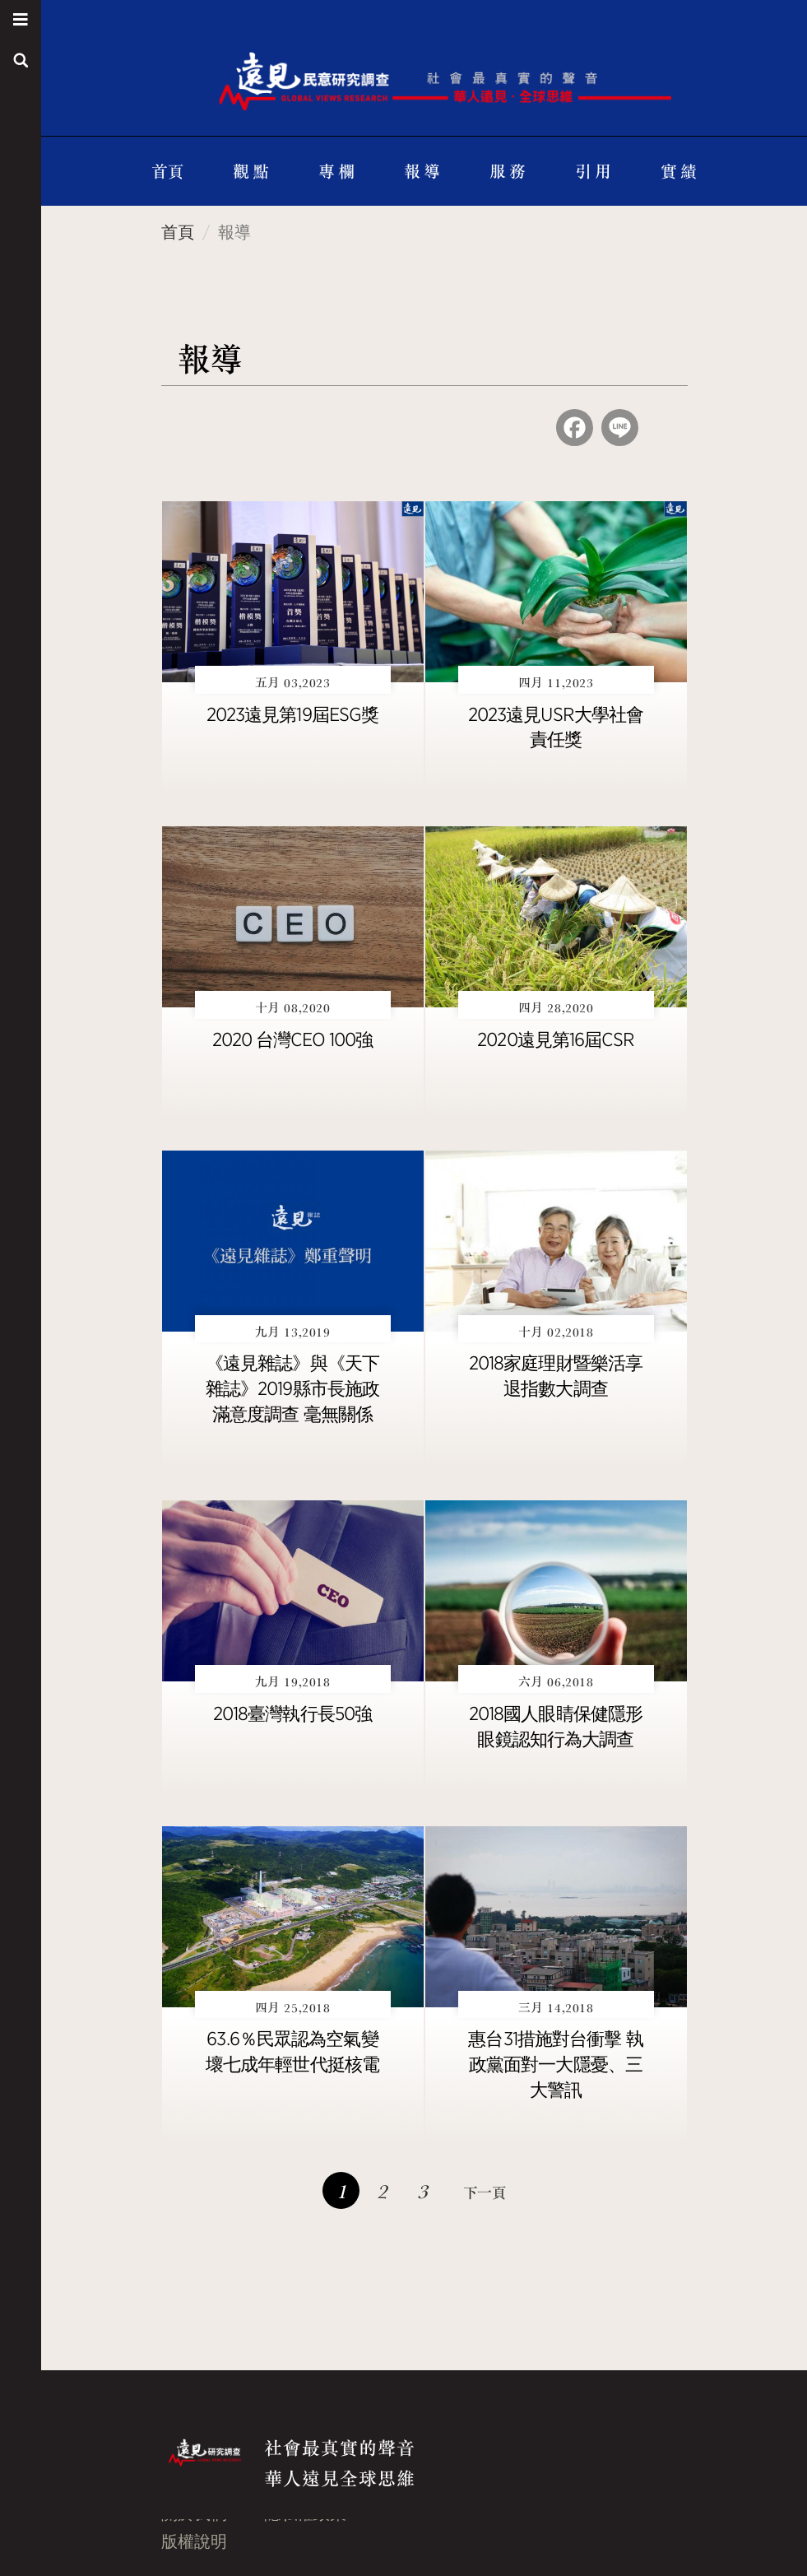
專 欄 (336, 171)
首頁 (167, 171)
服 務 (507, 171)
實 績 (678, 171)
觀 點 (250, 171)
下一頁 (484, 2192)
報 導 (421, 171)
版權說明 (194, 2541)
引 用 (592, 171)
